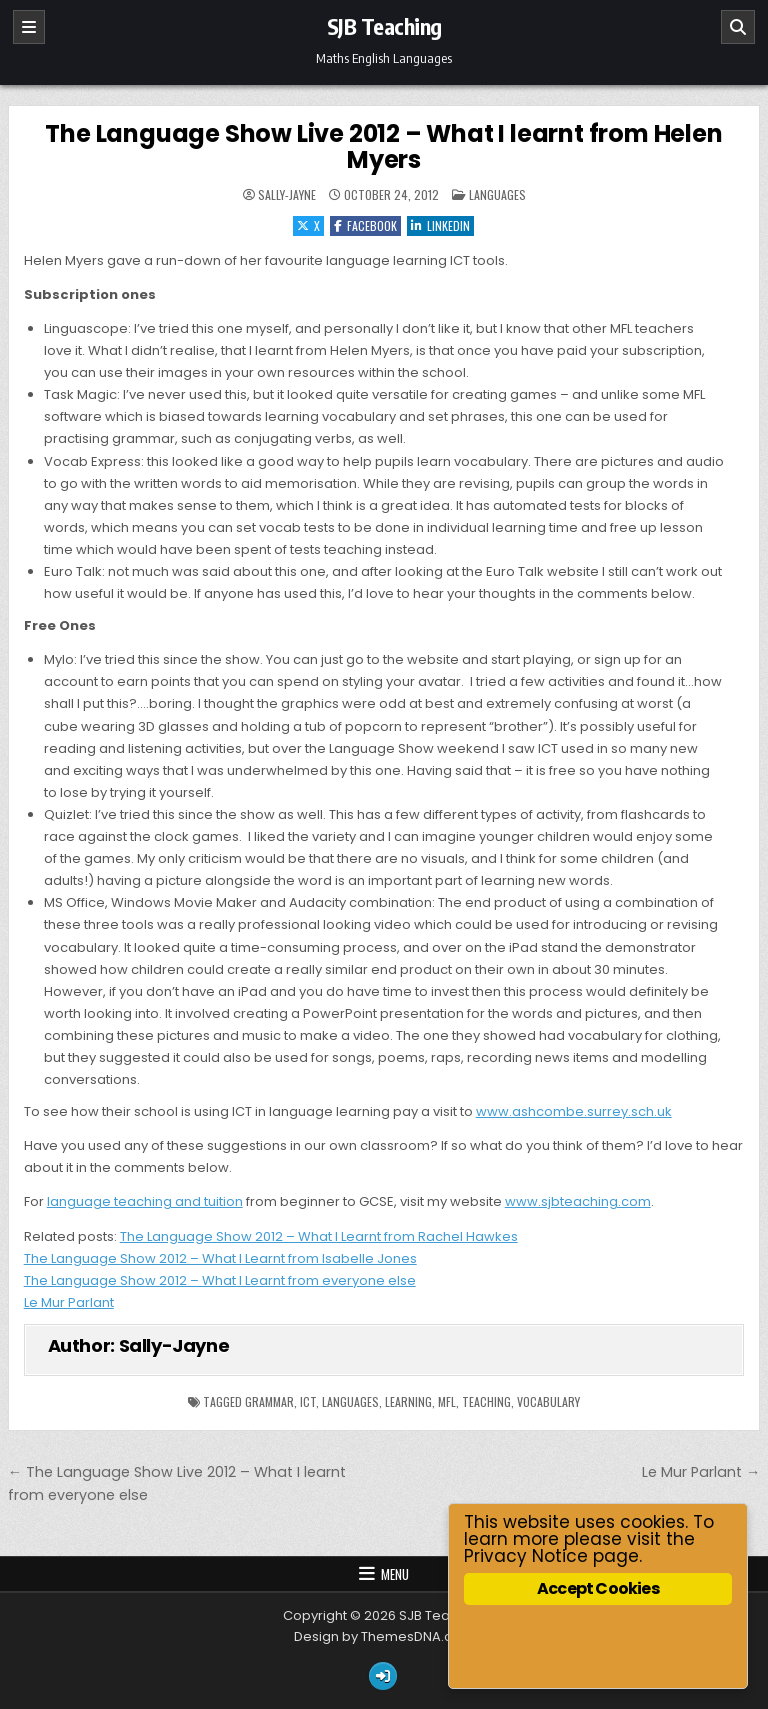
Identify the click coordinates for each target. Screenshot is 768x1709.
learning (408, 1401)
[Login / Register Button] (383, 1676)
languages (350, 1401)
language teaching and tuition (145, 1201)
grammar (269, 1401)
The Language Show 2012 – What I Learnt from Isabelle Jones (220, 1258)
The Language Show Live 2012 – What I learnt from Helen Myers (383, 146)
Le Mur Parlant (69, 1302)
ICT (308, 1401)
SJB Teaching (384, 26)
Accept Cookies (598, 1588)
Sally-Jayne (287, 195)
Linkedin (440, 225)
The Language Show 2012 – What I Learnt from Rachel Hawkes (319, 1236)
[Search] (738, 27)
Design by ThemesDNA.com (384, 1636)
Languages (497, 194)
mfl (447, 1401)
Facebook (365, 225)
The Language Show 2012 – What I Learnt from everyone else (220, 1280)
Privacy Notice (526, 1556)
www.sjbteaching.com (578, 1201)
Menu (395, 1574)
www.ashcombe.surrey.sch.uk (574, 1111)
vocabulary (548, 1401)
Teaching (486, 1401)
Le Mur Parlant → (701, 1472)
